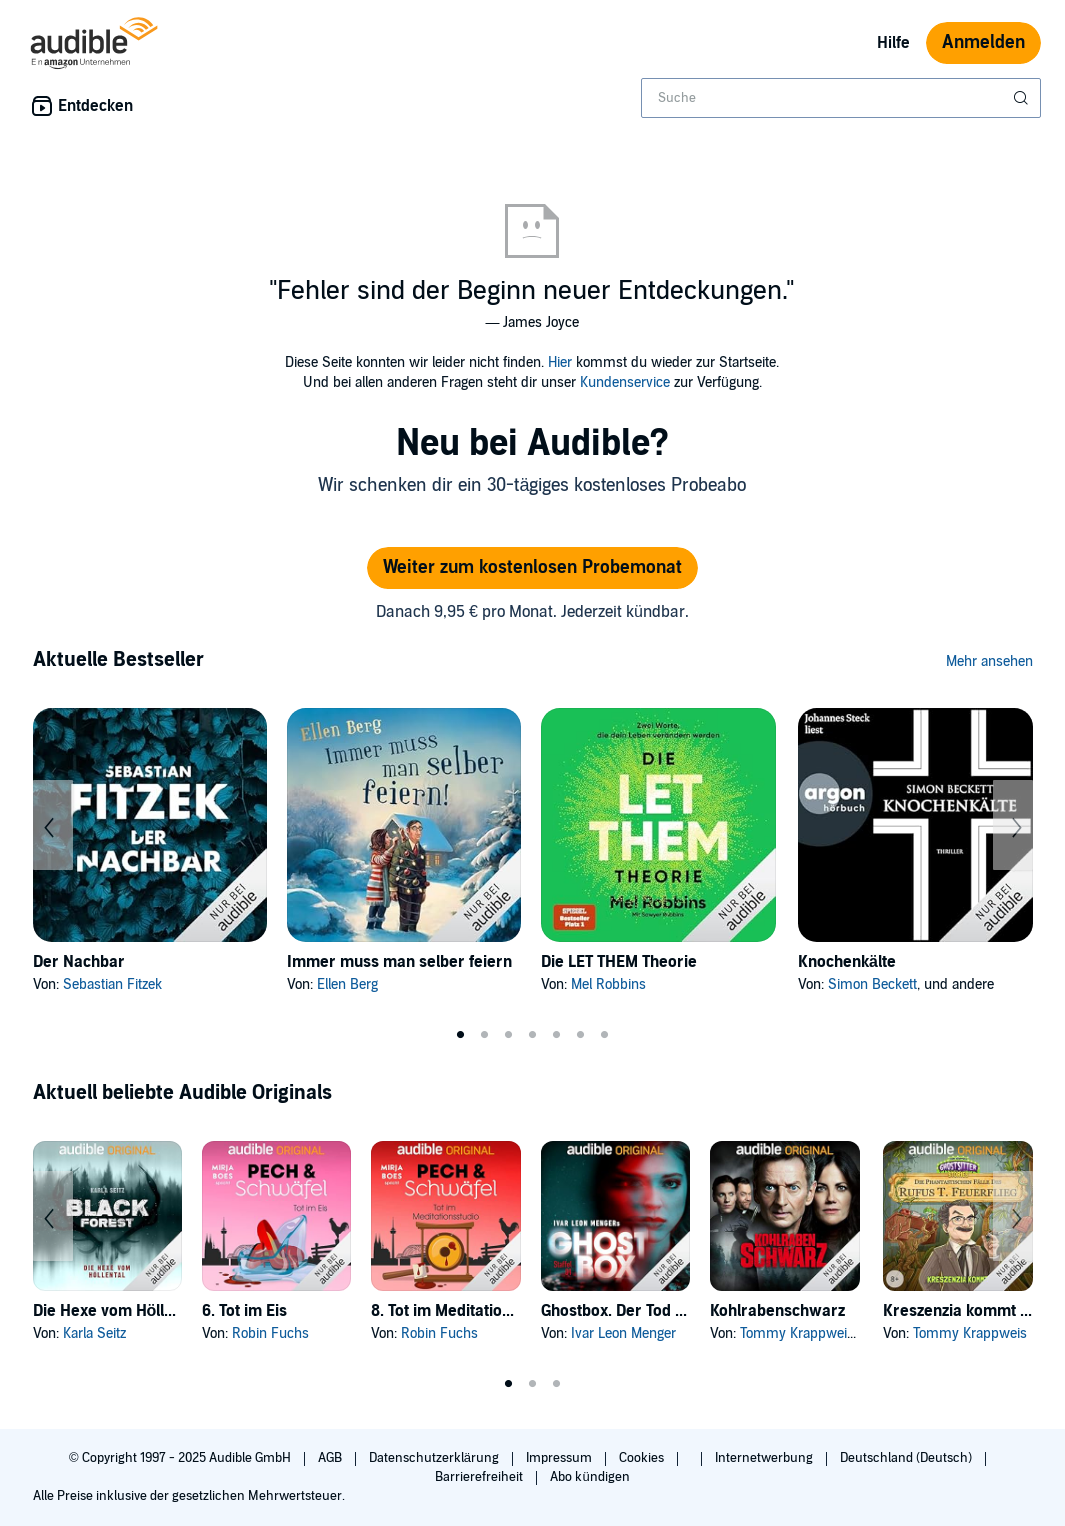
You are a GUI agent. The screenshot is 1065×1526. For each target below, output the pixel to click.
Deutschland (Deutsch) (907, 1458)
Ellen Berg (347, 984)
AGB (331, 1458)
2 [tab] (485, 1035)
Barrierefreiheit (480, 1477)
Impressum (560, 1458)
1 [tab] (461, 1035)
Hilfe (893, 43)
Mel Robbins (608, 984)
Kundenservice (625, 382)
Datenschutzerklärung (435, 1458)
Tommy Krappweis (797, 1333)
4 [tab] (533, 1035)
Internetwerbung (765, 1458)
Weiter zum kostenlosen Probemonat (532, 567)
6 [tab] (581, 1035)
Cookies (643, 1458)
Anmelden (983, 42)
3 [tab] (509, 1035)
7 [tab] (605, 1035)
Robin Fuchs (270, 1333)
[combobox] (841, 98)
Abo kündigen (589, 1477)
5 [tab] (557, 1035)
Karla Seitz (94, 1333)
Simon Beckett (872, 984)
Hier (560, 362)
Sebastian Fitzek (112, 984)
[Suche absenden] (1023, 98)
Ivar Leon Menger (623, 1333)
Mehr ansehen (989, 661)
